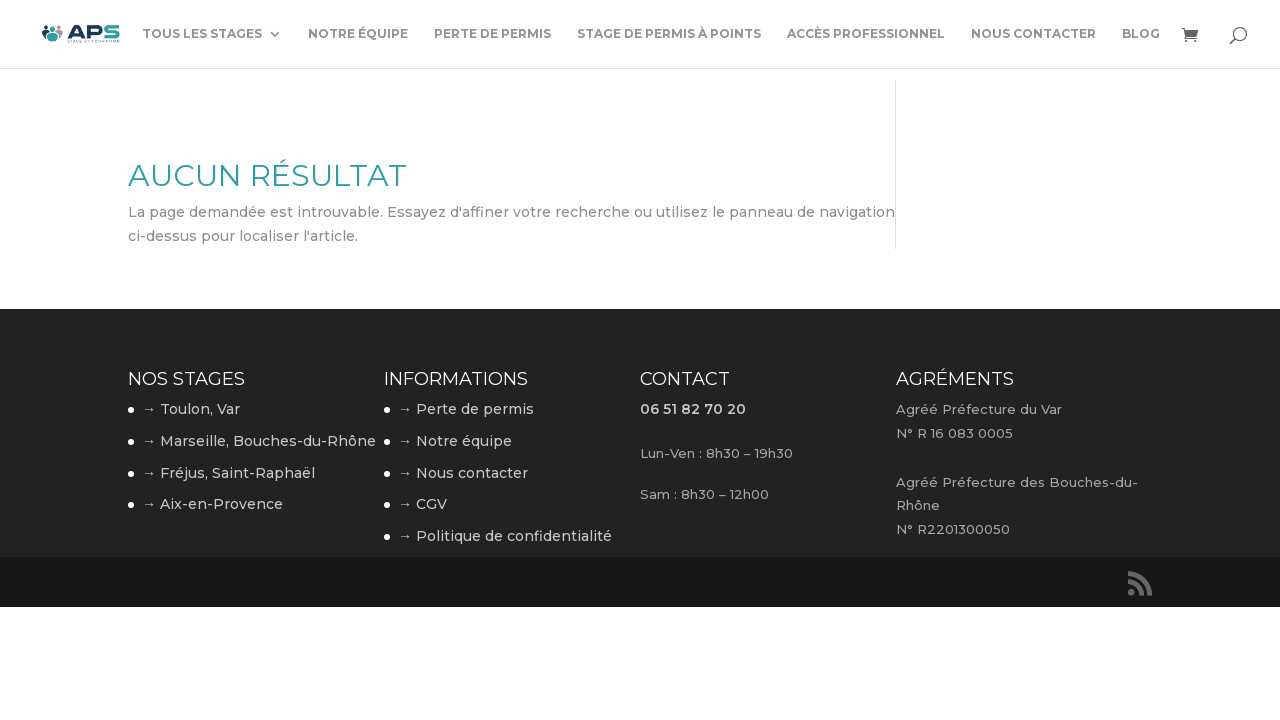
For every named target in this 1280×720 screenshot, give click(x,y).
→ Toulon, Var (191, 409)
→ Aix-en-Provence (212, 504)
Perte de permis (492, 34)
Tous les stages (202, 34)
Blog (1141, 34)
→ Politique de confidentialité (505, 536)
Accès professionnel (866, 34)
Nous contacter (1033, 34)
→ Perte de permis (466, 409)
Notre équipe (358, 34)
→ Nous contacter (463, 473)
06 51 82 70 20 (693, 409)
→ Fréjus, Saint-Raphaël (228, 473)
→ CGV (422, 504)
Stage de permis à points (669, 34)
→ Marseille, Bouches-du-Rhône (259, 441)
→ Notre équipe (455, 441)
